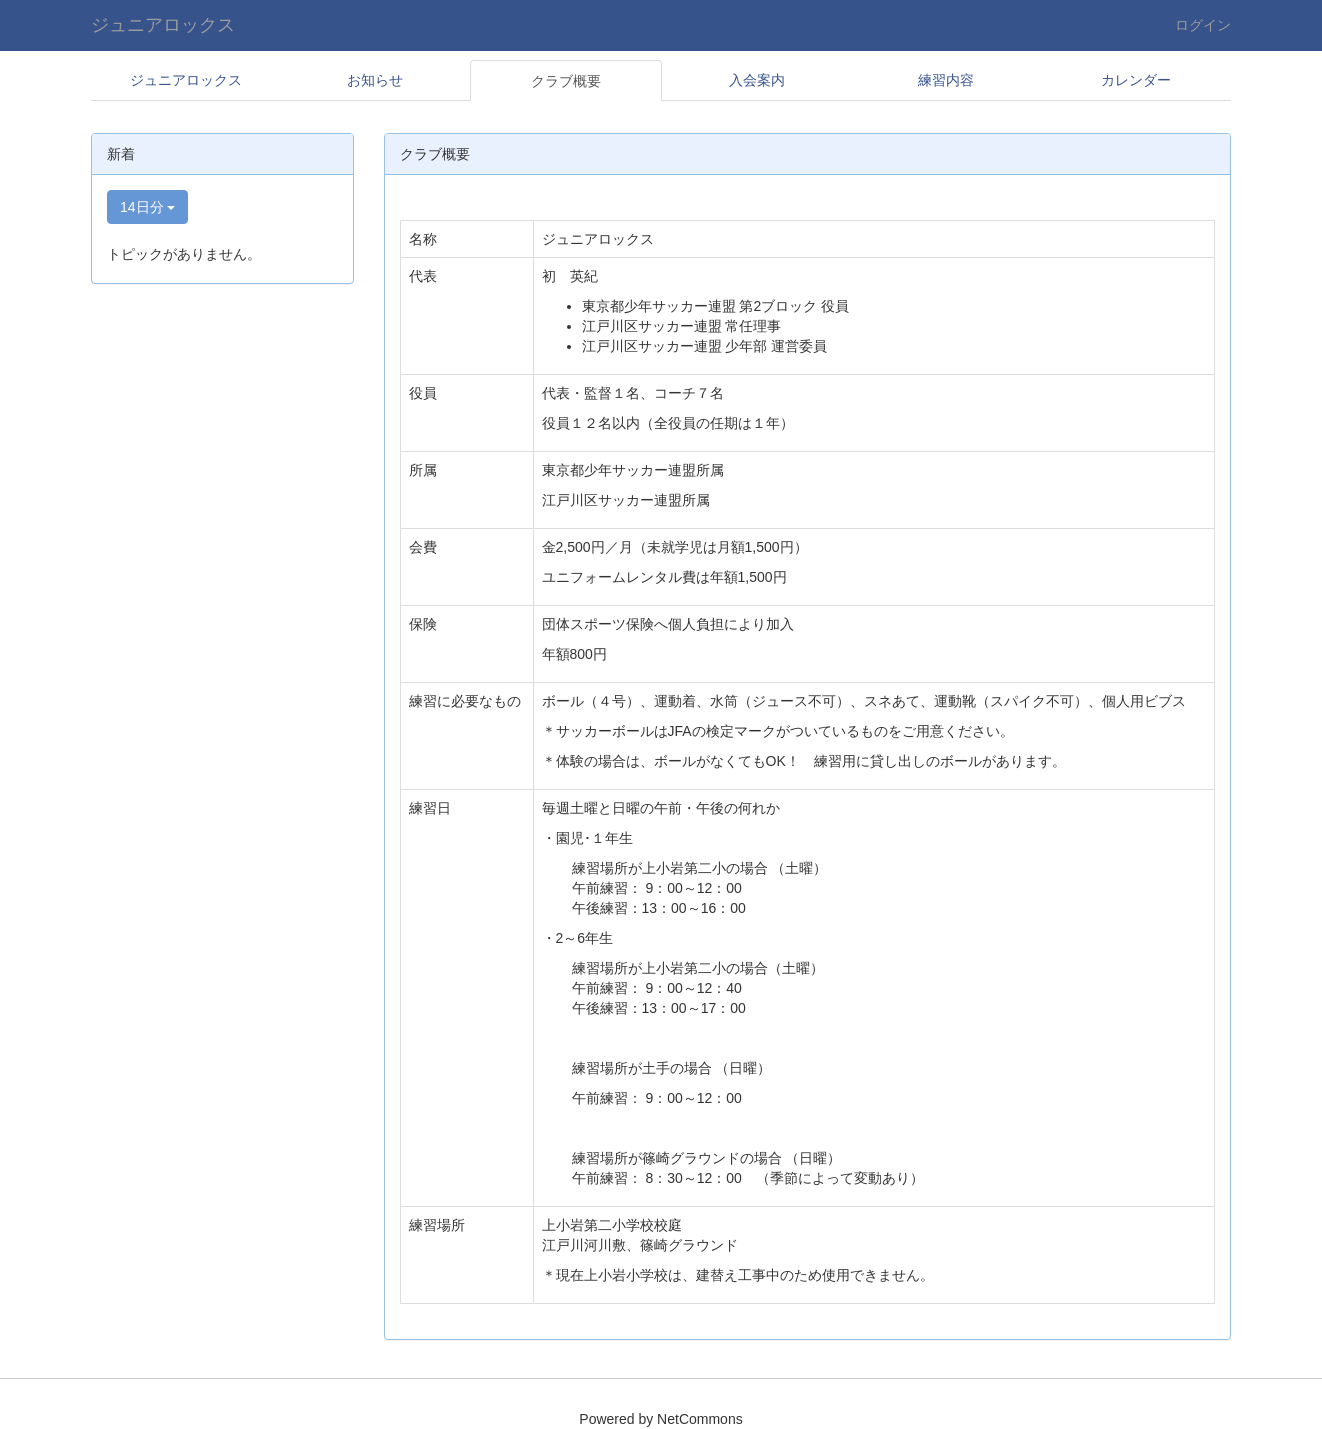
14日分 (147, 207)
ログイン (1203, 25)
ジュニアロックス (163, 25)
